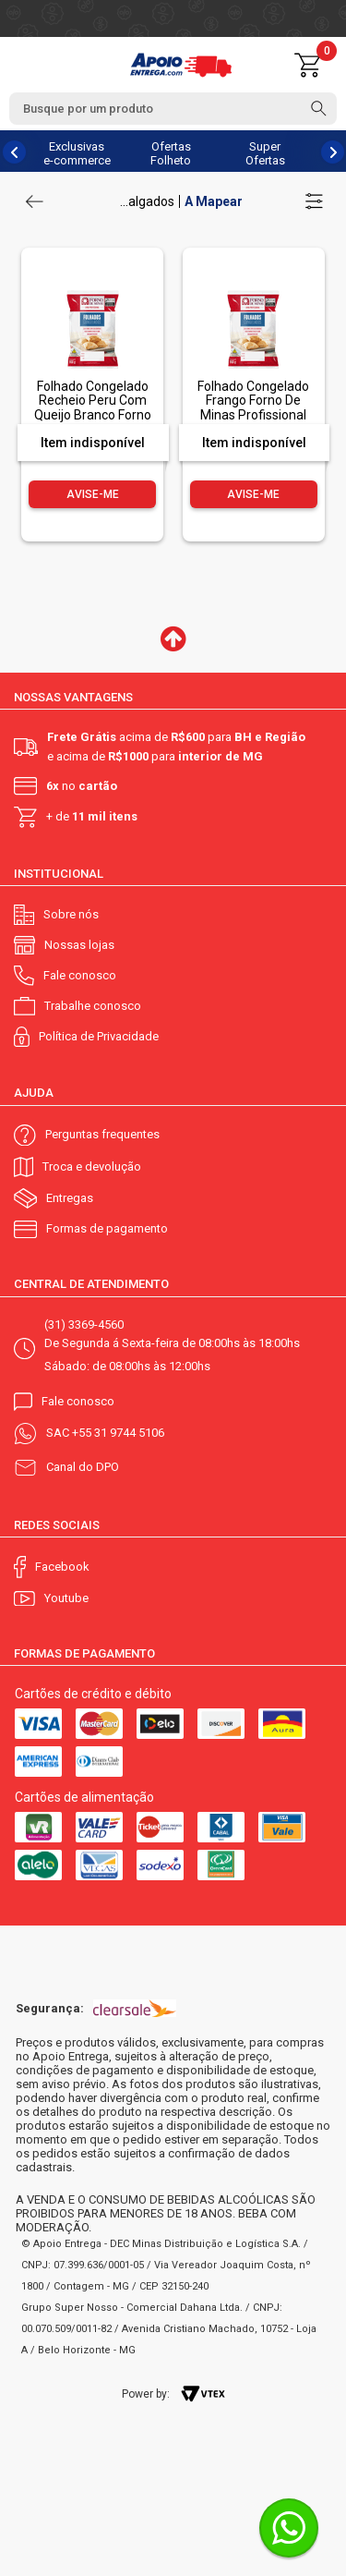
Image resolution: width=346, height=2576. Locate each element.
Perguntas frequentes (102, 1134)
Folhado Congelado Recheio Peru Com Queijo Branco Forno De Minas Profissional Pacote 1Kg (92, 415)
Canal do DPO (82, 1467)
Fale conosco (79, 975)
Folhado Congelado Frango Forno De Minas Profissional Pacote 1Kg (253, 407)
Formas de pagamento (107, 1228)
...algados (147, 201)
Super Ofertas (265, 153)
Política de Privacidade (99, 1036)
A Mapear (214, 201)
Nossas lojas (79, 945)
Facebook (62, 1567)
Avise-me (92, 494)
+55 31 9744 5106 (118, 1433)
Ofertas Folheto (170, 153)
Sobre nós (71, 914)
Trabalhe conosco (92, 1006)
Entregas (69, 1198)
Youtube (66, 1598)
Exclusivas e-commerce (77, 153)
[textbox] (173, 108)
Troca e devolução (91, 1166)
